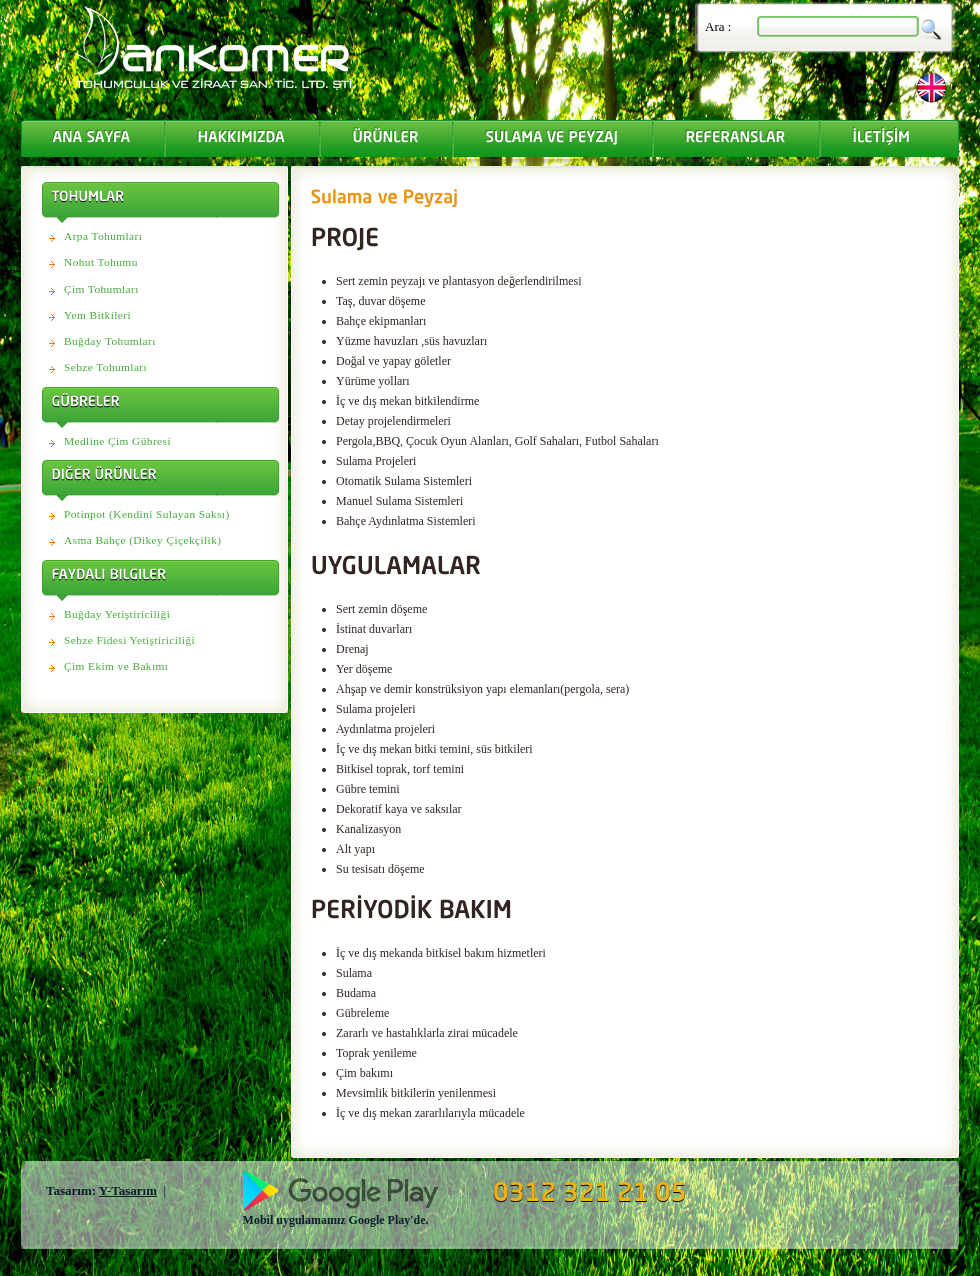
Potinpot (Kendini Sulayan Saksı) (147, 514)
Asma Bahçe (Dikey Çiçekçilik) (142, 540)
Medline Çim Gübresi (117, 441)
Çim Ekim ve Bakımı (116, 666)
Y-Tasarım (128, 1190)
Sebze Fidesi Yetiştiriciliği (129, 640)
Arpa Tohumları (103, 236)
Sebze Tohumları (105, 367)
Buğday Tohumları (110, 341)
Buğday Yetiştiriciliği (117, 614)
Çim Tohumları (101, 289)
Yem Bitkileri (97, 315)
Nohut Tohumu (101, 262)
